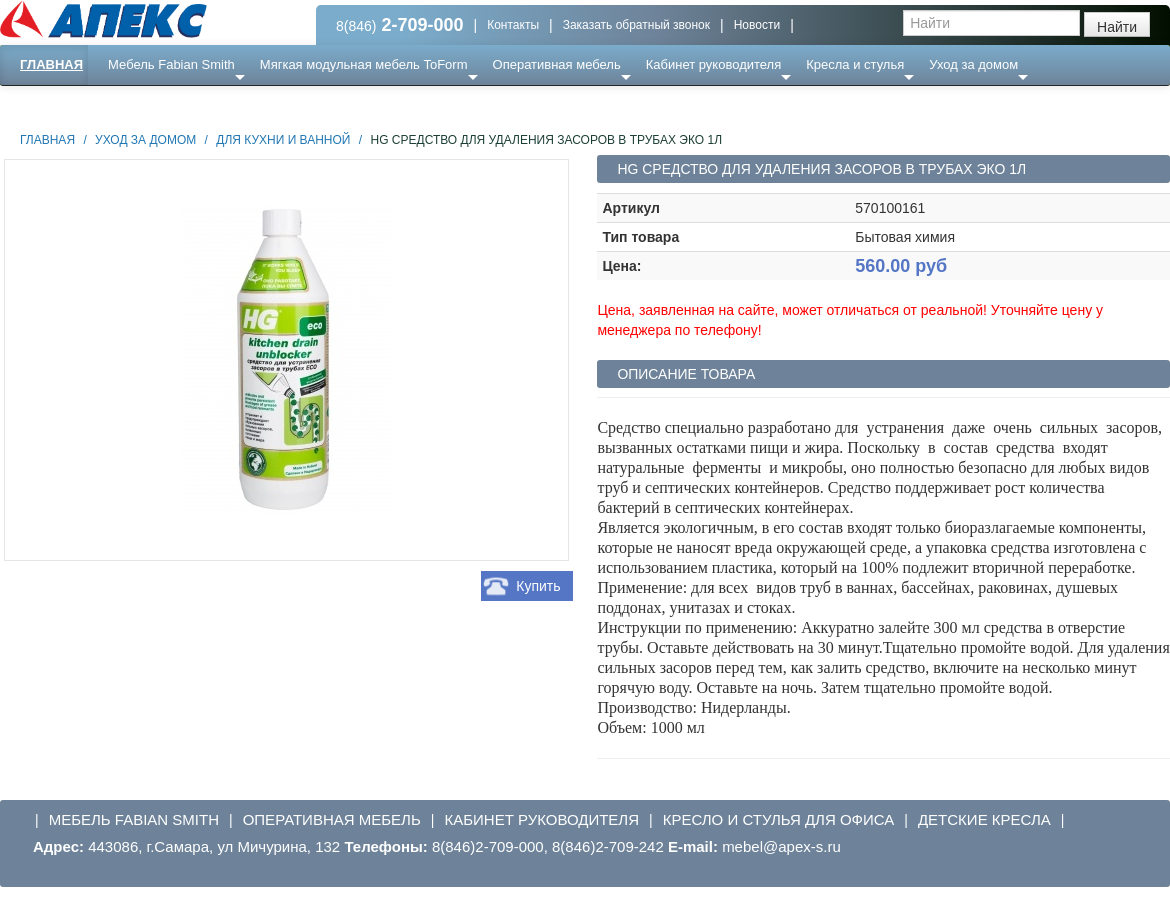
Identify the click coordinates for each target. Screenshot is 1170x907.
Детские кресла (984, 819)
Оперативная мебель (557, 64)
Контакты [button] (513, 25)
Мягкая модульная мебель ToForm (364, 64)
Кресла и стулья (855, 64)
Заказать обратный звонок (636, 25)
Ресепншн (216, 104)
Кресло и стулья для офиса (779, 819)
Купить (538, 586)
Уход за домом (973, 64)
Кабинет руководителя (713, 64)
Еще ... (140, 104)
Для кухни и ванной (283, 140)
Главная (51, 64)
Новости (757, 25)
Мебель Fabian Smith (171, 64)
